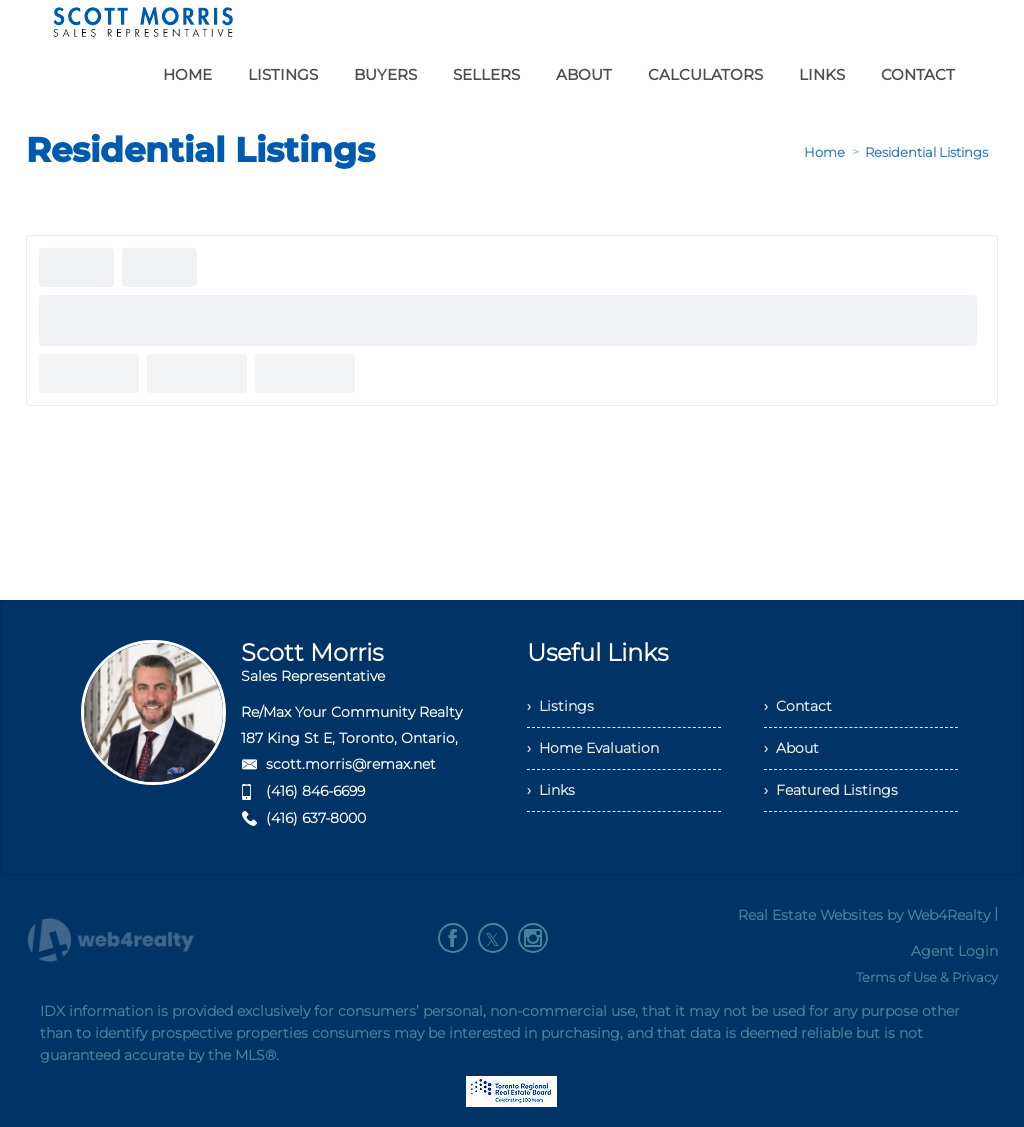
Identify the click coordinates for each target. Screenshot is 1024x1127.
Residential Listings (926, 152)
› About (791, 748)
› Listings (560, 706)
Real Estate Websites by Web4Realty (864, 915)
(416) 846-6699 (315, 791)
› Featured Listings (831, 790)
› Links (551, 790)
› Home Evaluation (593, 748)
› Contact (798, 706)
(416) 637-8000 (316, 818)
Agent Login (954, 951)
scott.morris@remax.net (351, 764)
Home (824, 152)
